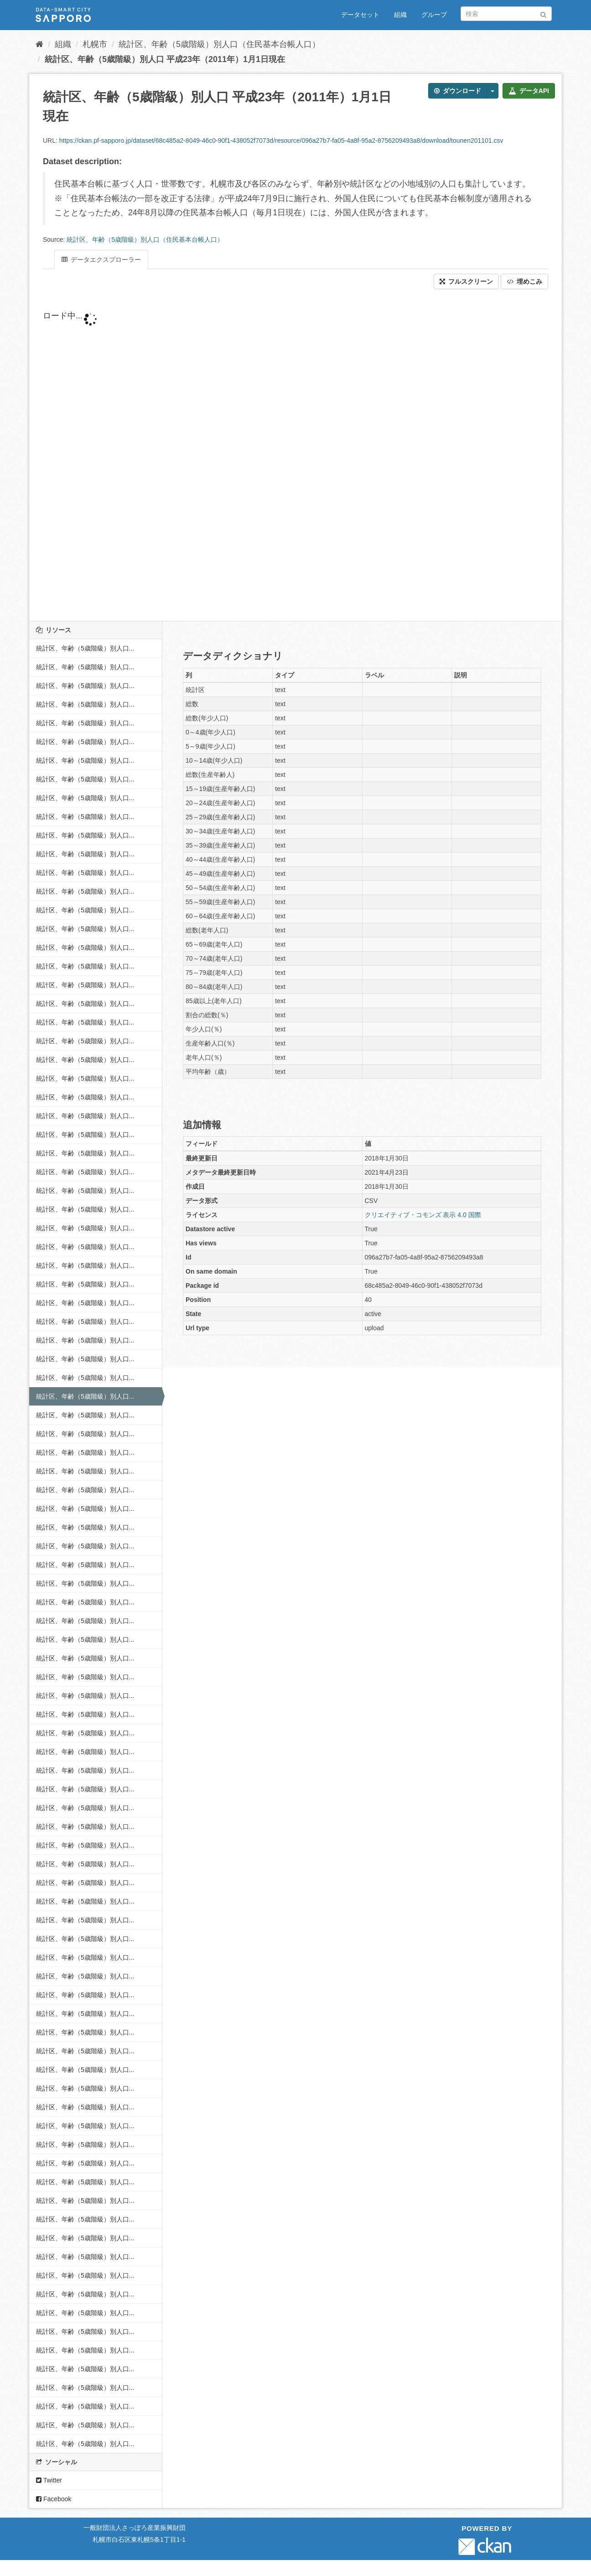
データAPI (528, 90)
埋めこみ (524, 281)
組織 (400, 14)
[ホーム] (39, 44)
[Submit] (543, 13)
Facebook (53, 2499)
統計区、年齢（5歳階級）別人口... (85, 648)
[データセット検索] (506, 13)
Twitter (49, 2480)
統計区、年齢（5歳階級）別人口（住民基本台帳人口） (219, 44)
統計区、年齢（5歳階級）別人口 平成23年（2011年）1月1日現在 (165, 59)
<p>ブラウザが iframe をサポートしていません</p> (262, 455)
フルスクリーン (466, 281)
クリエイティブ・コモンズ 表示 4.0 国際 (423, 1214)
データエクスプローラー (101, 259)
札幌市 (95, 44)
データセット (360, 14)
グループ (434, 14)
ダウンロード (457, 90)
